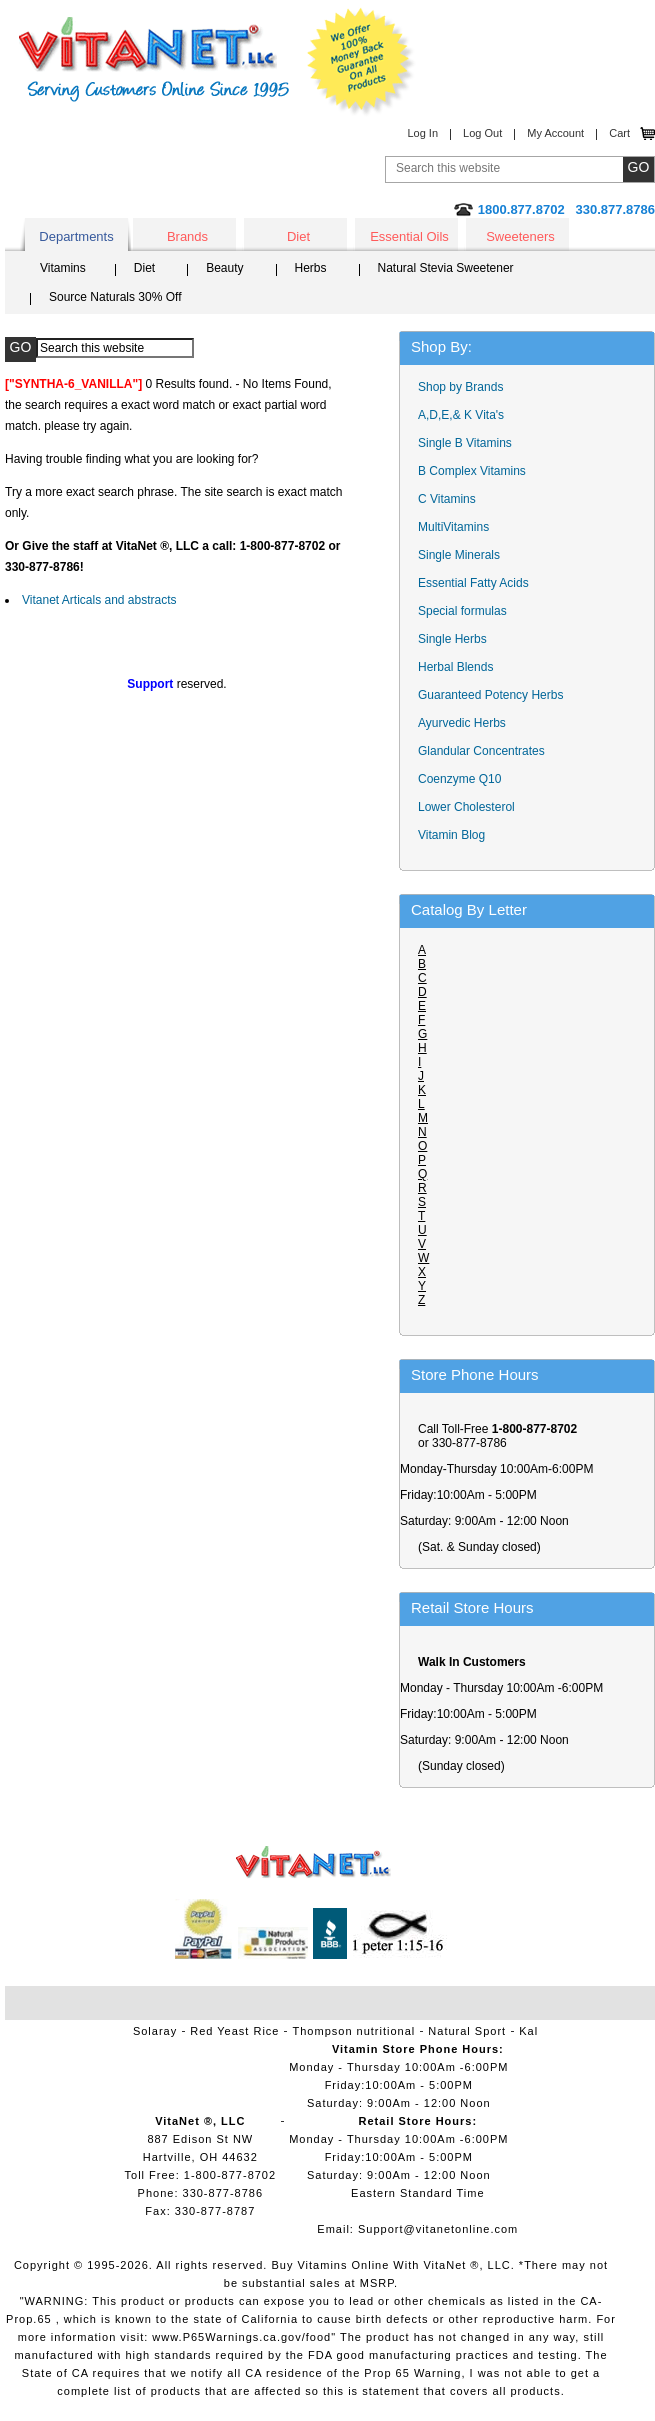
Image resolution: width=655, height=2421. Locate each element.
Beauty (224, 268)
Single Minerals (459, 555)
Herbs (311, 268)
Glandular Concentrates (481, 751)
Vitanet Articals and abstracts (99, 600)
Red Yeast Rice (234, 2031)
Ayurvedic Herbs (462, 723)
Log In (422, 133)
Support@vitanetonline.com (438, 2229)
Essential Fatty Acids (473, 583)
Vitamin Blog (451, 835)
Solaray (155, 2031)
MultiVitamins (453, 527)
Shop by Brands (465, 387)
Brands (187, 236)
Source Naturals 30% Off (115, 297)
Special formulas (462, 611)
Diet (298, 236)
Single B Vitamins (465, 443)
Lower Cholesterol (466, 807)
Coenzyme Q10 (459, 779)
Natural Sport (467, 2031)
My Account (555, 133)
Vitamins (63, 268)
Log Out (482, 133)
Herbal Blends (455, 667)
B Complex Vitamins (472, 471)
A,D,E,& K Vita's (461, 415)
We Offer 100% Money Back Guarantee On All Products (361, 62)
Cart (619, 133)
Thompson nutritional (354, 2031)
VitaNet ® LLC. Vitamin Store (313, 1862)
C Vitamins (447, 499)
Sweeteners (520, 236)
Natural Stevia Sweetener (446, 268)
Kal (528, 2031)
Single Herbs (452, 639)
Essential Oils (409, 236)
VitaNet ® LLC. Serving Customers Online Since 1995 (154, 59)
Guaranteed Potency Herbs (490, 695)
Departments (76, 236)
